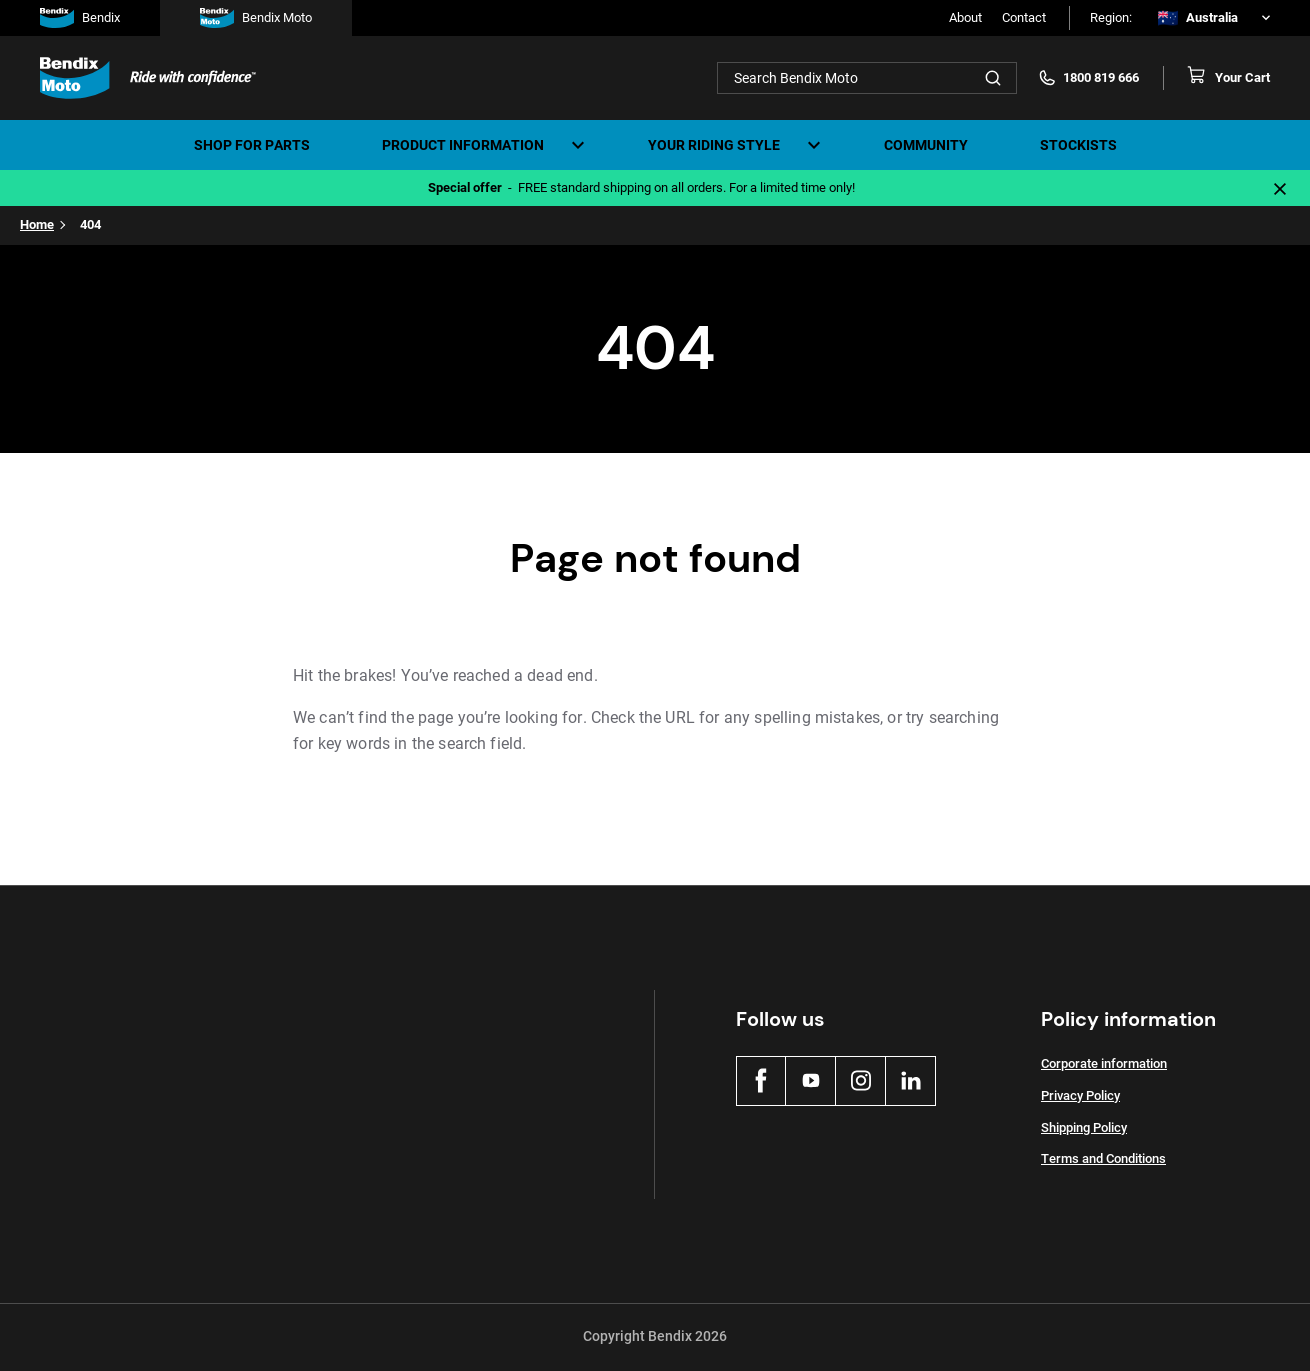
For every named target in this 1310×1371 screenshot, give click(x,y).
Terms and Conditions (1103, 1158)
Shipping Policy (1084, 1127)
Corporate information (1104, 1063)
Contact (1024, 17)
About (965, 17)
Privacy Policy (1080, 1095)
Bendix (80, 18)
